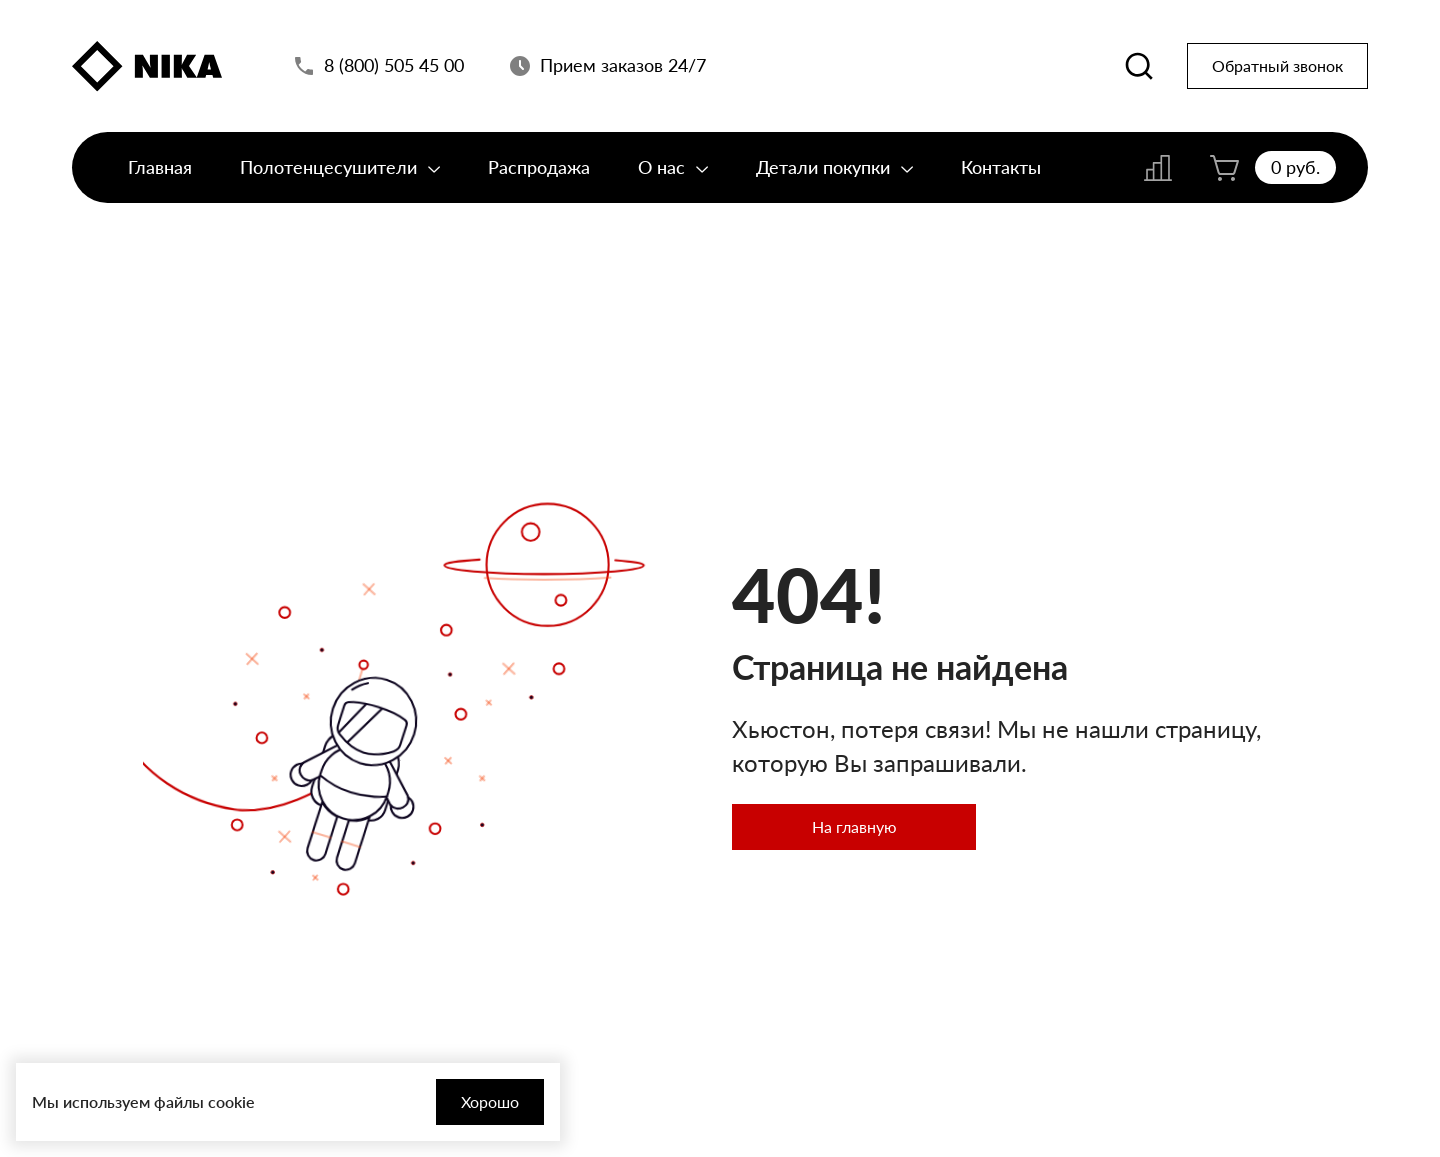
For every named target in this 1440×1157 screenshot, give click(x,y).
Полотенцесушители (340, 167)
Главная (160, 167)
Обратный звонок (1277, 65)
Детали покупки (834, 167)
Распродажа (539, 167)
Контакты (1001, 167)
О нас (673, 167)
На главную (854, 826)
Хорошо (490, 1101)
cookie (231, 1101)
